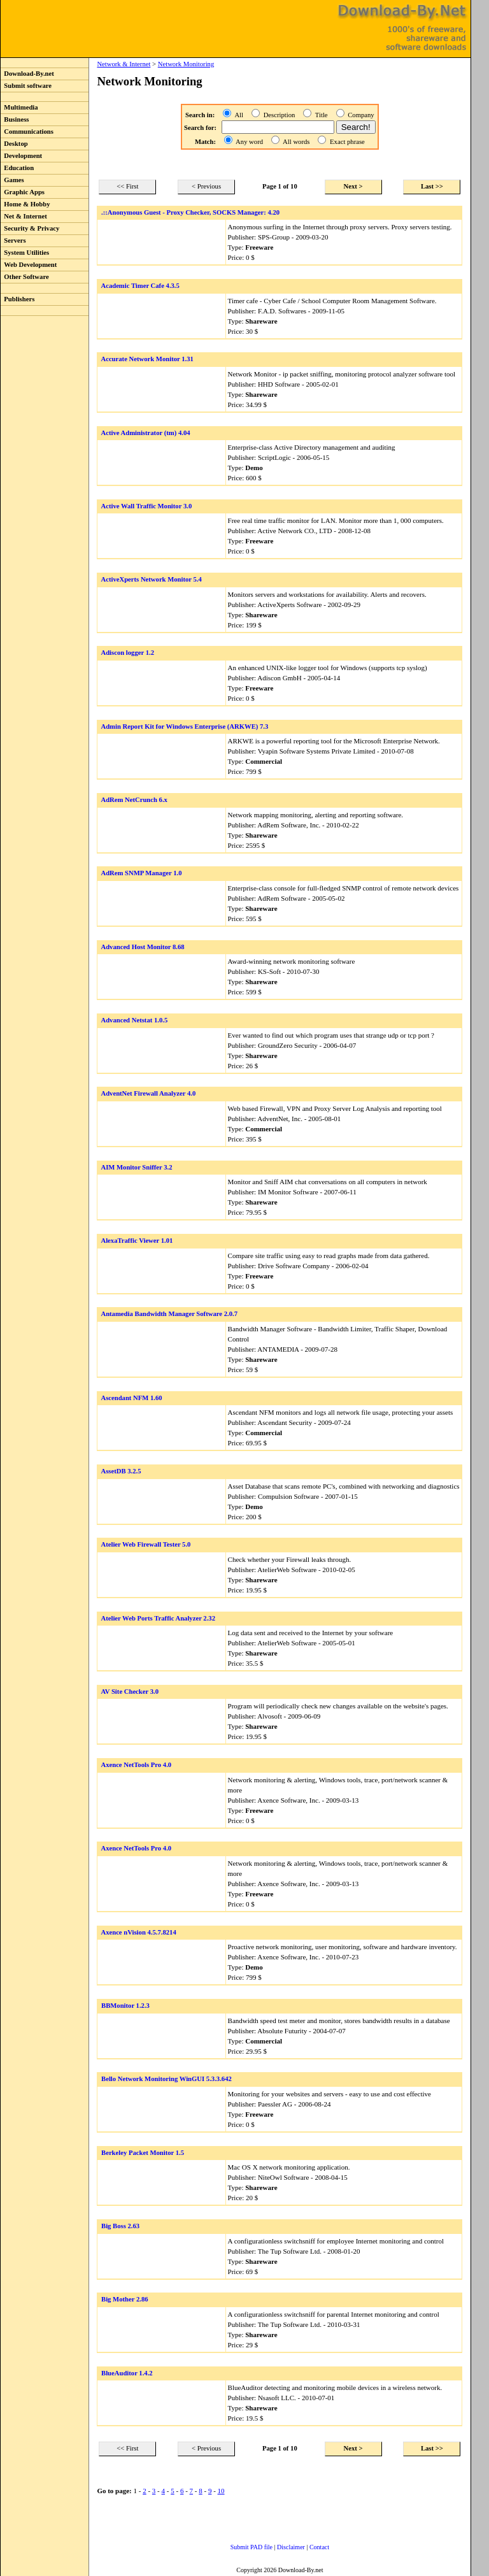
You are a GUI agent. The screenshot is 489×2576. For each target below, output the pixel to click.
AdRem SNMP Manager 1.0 (141, 873)
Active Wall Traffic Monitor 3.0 (146, 506)
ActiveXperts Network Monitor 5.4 (151, 579)
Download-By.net (27, 73)
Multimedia (19, 107)
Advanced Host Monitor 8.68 (142, 946)
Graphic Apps (23, 192)
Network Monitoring (186, 64)
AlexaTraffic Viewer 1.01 (137, 1240)
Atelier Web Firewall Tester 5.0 (145, 1544)
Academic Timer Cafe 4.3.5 (140, 285)
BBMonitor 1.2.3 (125, 2005)
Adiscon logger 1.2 (127, 652)
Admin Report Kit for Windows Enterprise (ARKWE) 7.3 (184, 726)
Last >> (432, 186)
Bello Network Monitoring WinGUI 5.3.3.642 (166, 2078)
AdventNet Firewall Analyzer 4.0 (148, 1093)
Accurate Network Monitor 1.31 (147, 358)
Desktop (14, 143)
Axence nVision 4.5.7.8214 (138, 1932)
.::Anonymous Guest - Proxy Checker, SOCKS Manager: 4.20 (190, 212)
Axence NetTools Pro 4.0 (136, 1764)
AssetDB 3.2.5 (121, 1471)
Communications (27, 131)
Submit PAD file (251, 2547)
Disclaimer (291, 2547)
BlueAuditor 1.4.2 (127, 2373)
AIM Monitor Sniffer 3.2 (136, 1167)
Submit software (26, 85)
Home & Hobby (25, 204)
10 (221, 2490)
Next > (353, 186)
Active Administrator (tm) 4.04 (145, 432)
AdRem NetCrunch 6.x (134, 799)
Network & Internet (123, 64)
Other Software (25, 276)
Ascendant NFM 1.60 (131, 1397)
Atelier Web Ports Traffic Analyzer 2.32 (158, 1618)
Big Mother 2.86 (124, 2299)
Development (21, 155)
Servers (13, 240)
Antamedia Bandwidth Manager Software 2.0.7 (169, 1313)
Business (15, 119)
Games (12, 179)
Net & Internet (24, 216)
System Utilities (25, 252)
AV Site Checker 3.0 (130, 1691)
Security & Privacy (30, 228)
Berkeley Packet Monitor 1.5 (142, 2152)
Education (17, 167)
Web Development (29, 264)
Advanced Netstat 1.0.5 (134, 1020)
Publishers (17, 299)
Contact (319, 2547)
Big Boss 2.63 (120, 2225)
